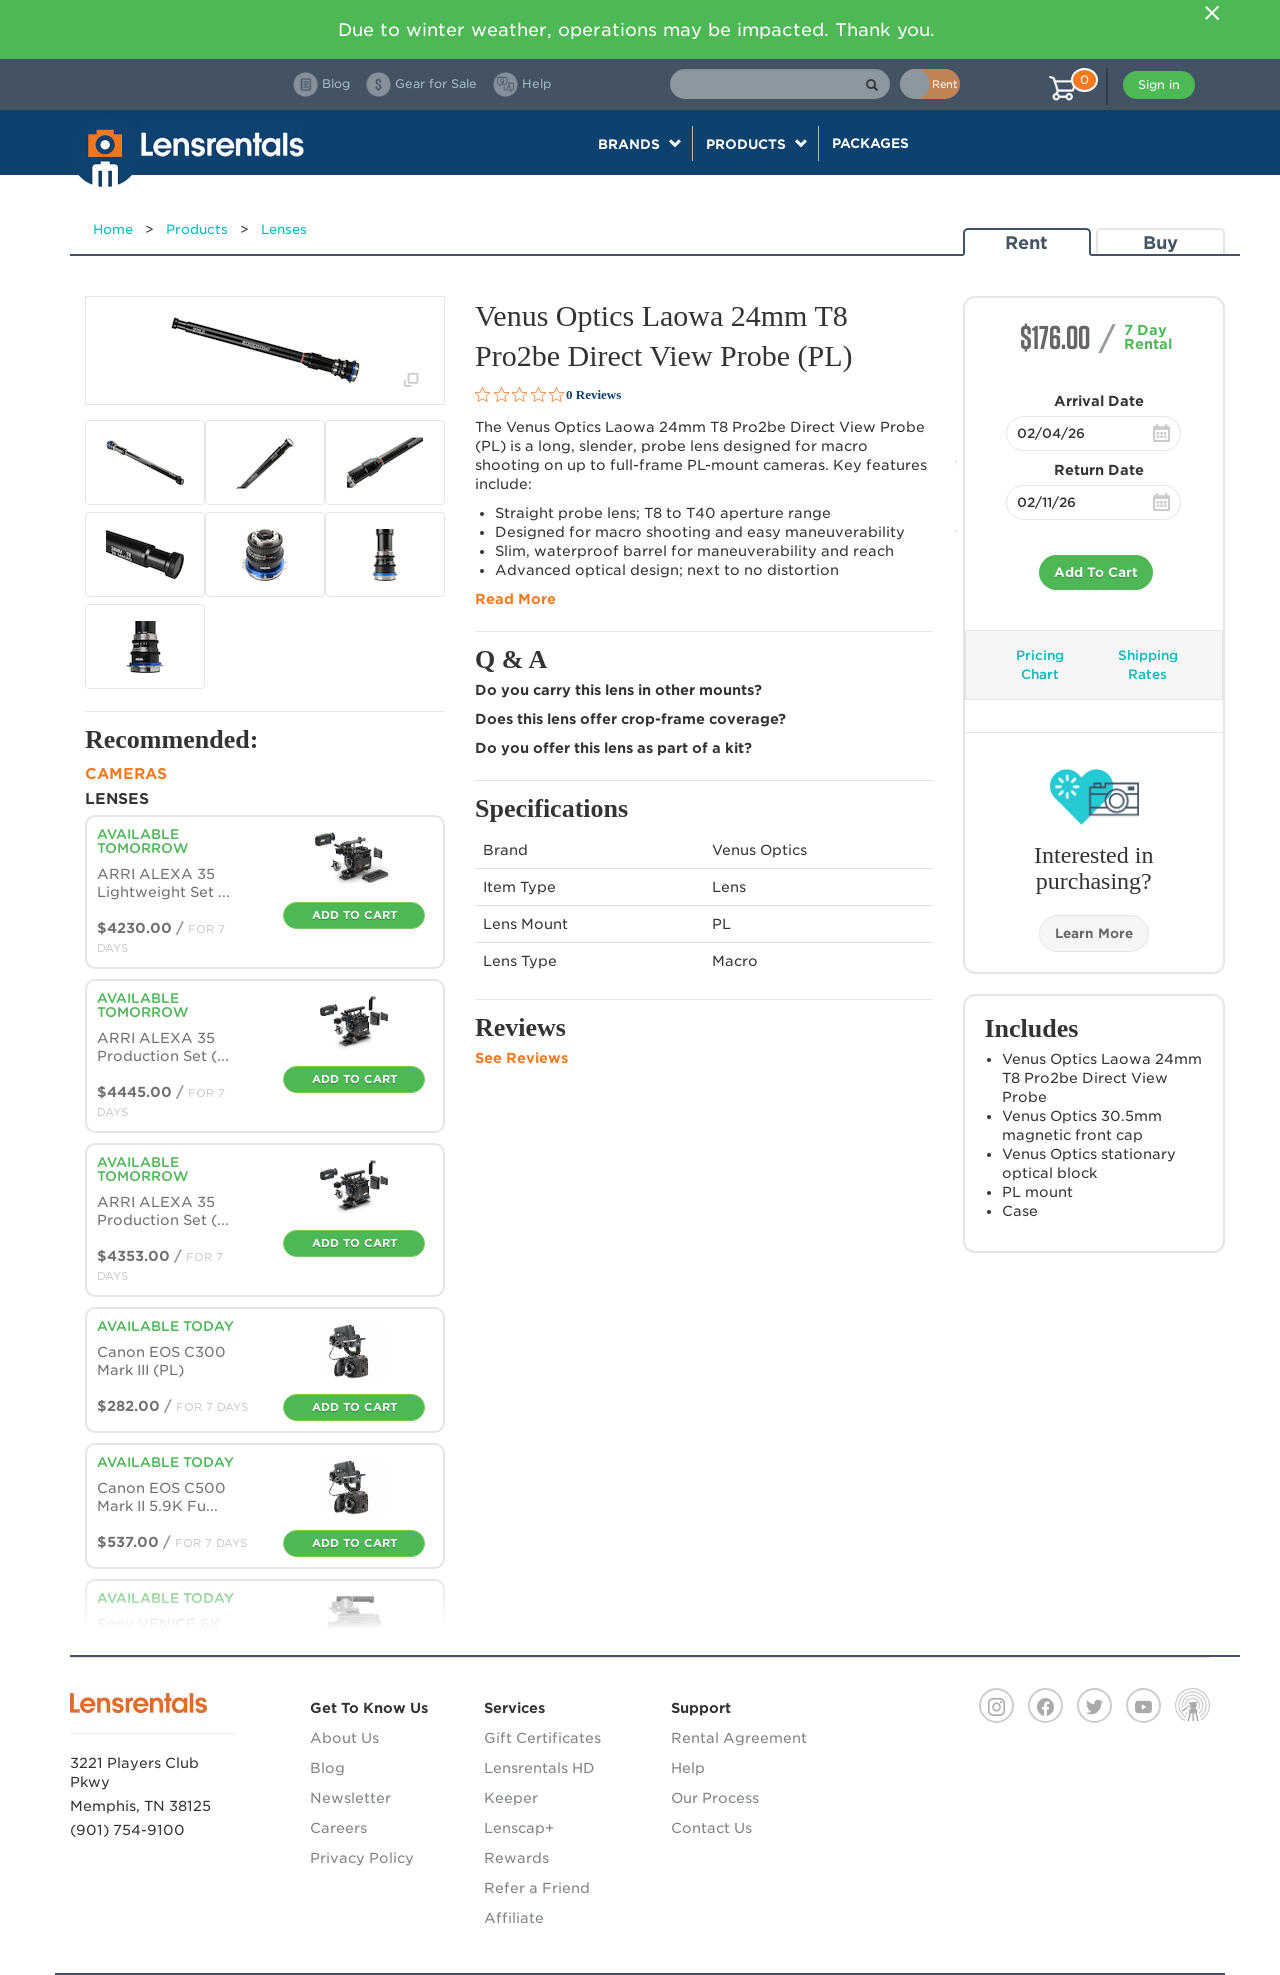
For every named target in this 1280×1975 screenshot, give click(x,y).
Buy (1160, 242)
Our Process (715, 1798)
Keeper (511, 1798)
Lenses (284, 229)
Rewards (516, 1858)
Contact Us (711, 1828)
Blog (327, 1768)
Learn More (1094, 933)
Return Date (1099, 470)
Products (197, 229)
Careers (338, 1828)
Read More (515, 599)
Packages (870, 143)
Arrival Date (1099, 401)
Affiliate (514, 1918)
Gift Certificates (542, 1738)
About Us (344, 1738)
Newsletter (350, 1798)
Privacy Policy (362, 1858)
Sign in (1159, 84)
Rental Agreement (739, 1738)
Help (688, 1768)
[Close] (1212, 13)
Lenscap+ (519, 1828)
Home (113, 229)
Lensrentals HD (539, 1768)
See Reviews (521, 1058)
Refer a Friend (537, 1888)
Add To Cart (1096, 572)
